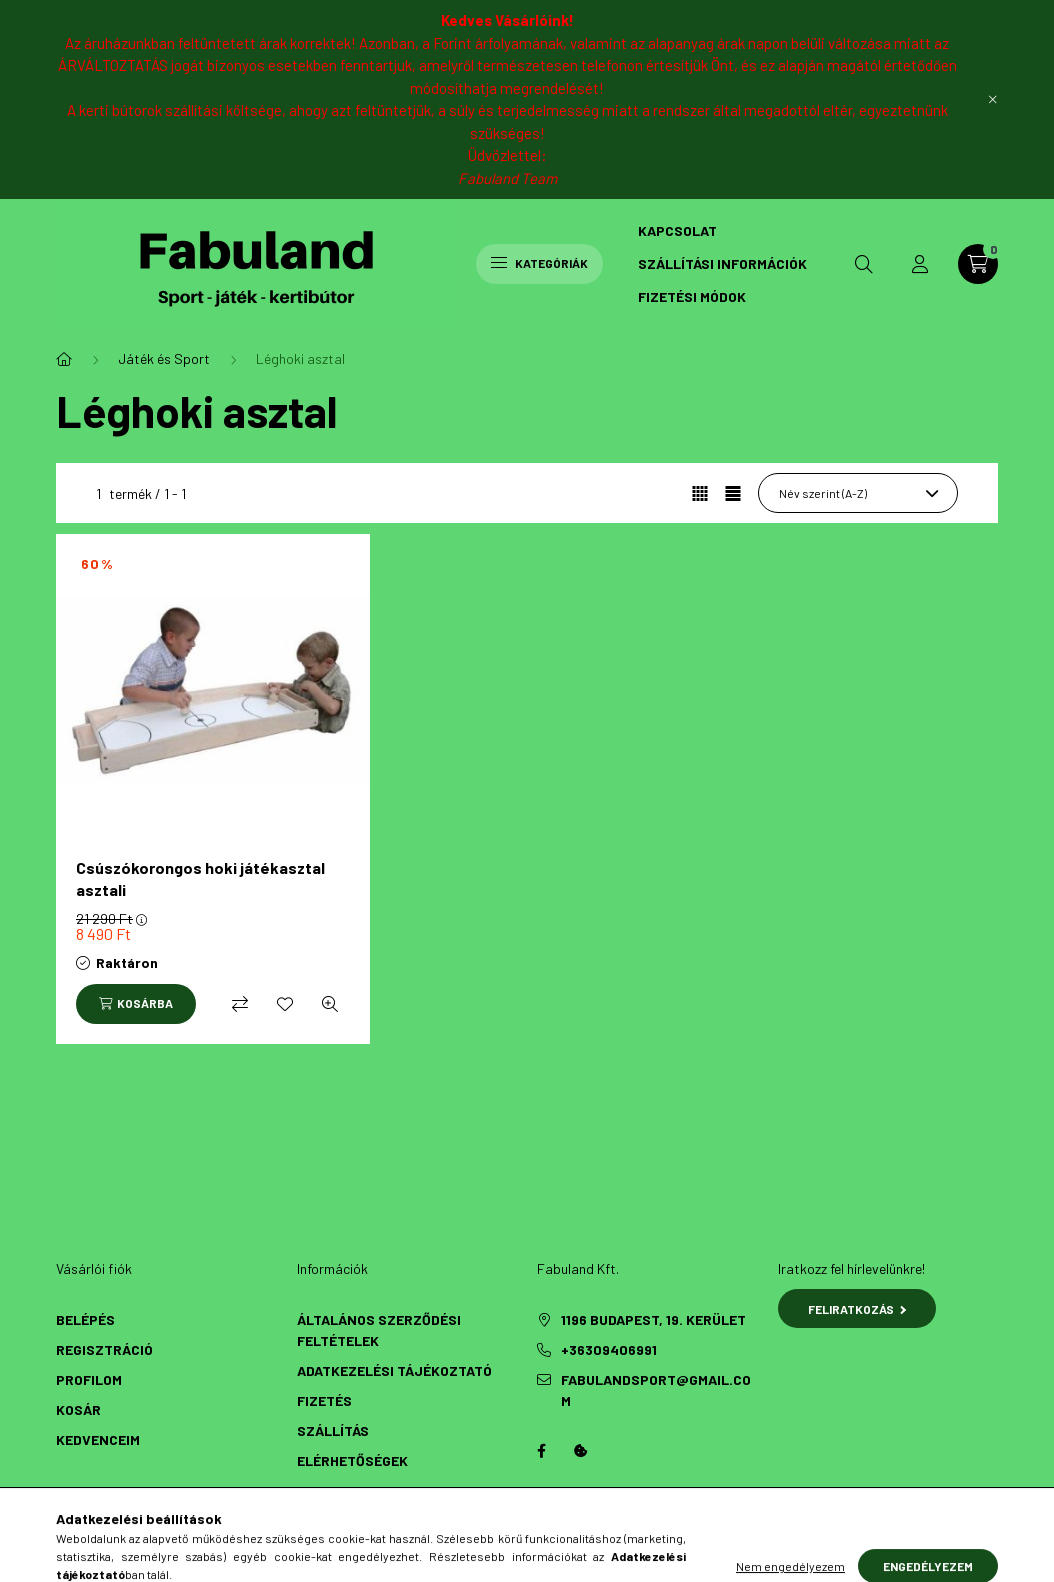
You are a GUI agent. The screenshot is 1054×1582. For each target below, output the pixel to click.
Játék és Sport (164, 358)
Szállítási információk (722, 263)
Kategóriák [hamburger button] (539, 263)
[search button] (864, 264)
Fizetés (324, 1400)
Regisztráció (104, 1349)
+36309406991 (609, 1349)
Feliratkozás (857, 1309)
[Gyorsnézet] (330, 1004)
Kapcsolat (677, 230)
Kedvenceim (98, 1439)
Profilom (89, 1379)
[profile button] (920, 264)
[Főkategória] (64, 359)
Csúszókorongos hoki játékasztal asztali (200, 878)
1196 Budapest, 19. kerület (653, 1319)
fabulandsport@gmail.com (656, 1390)
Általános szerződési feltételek (379, 1330)
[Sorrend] (858, 493)
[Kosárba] (136, 1004)
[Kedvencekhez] (285, 1004)
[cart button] (978, 264)
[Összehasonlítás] (240, 1004)
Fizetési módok (692, 296)
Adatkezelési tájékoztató (394, 1370)
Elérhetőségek (352, 1460)
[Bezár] (993, 99)
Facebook (541, 1451)
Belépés (85, 1319)
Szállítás (333, 1430)
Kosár (78, 1409)
